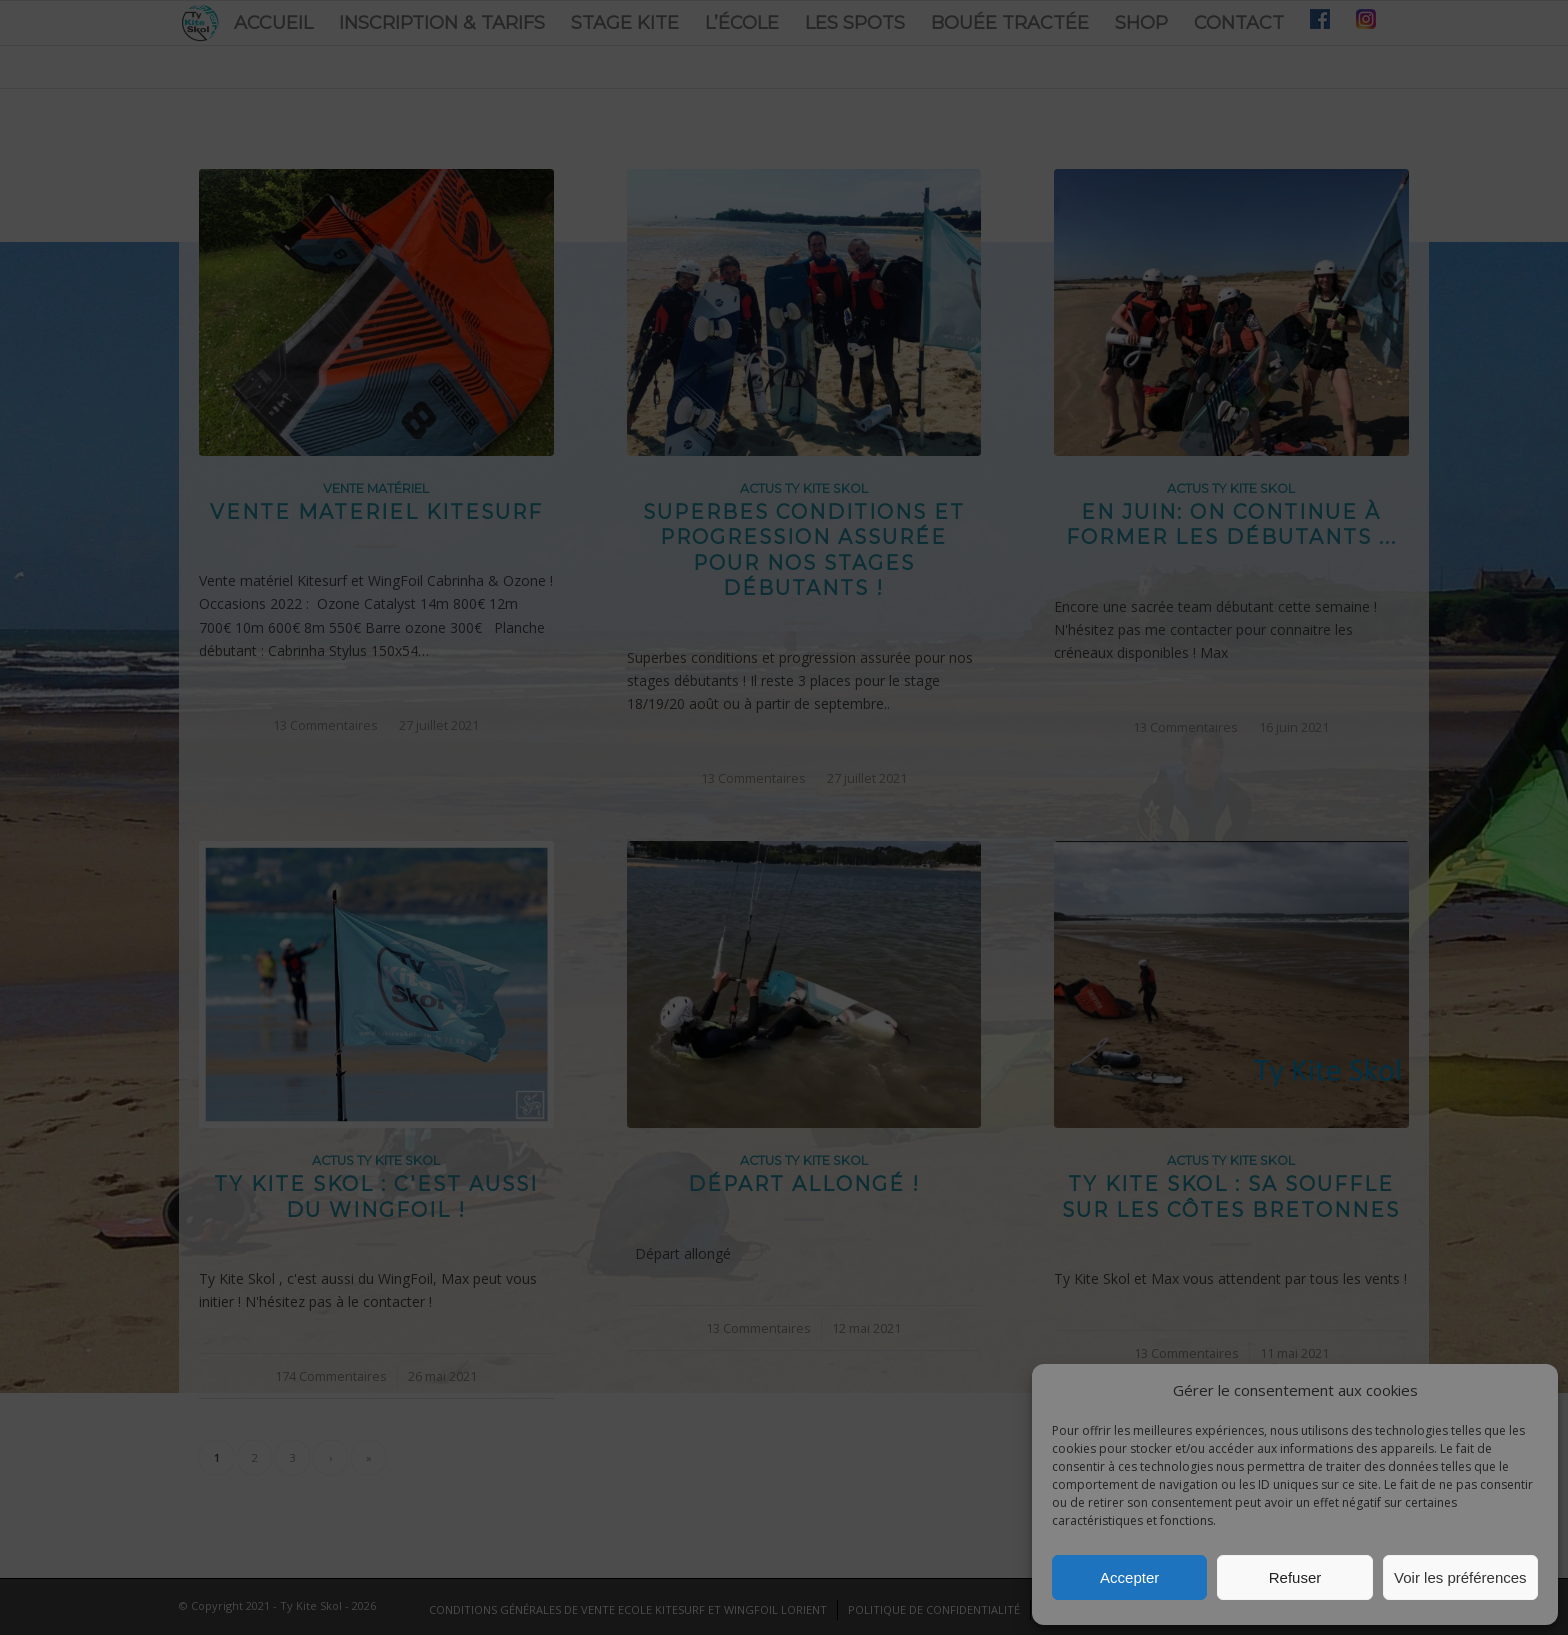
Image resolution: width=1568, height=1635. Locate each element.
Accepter (1129, 1577)
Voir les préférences (1460, 1577)
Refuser (1295, 1577)
